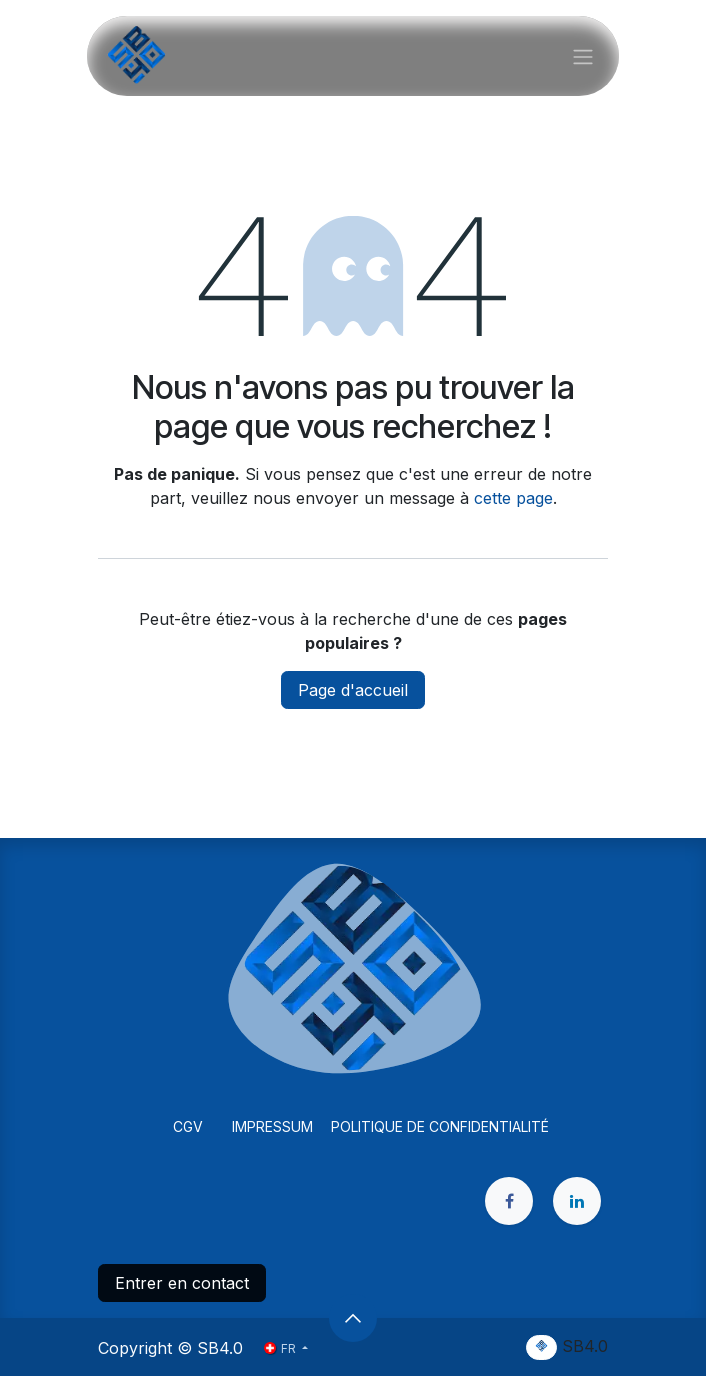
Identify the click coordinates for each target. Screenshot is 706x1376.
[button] (353, 1318)
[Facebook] (509, 1201)
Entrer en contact (182, 1283)
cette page (513, 498)
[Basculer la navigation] (583, 56)
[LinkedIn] (577, 1201)
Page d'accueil (353, 690)
